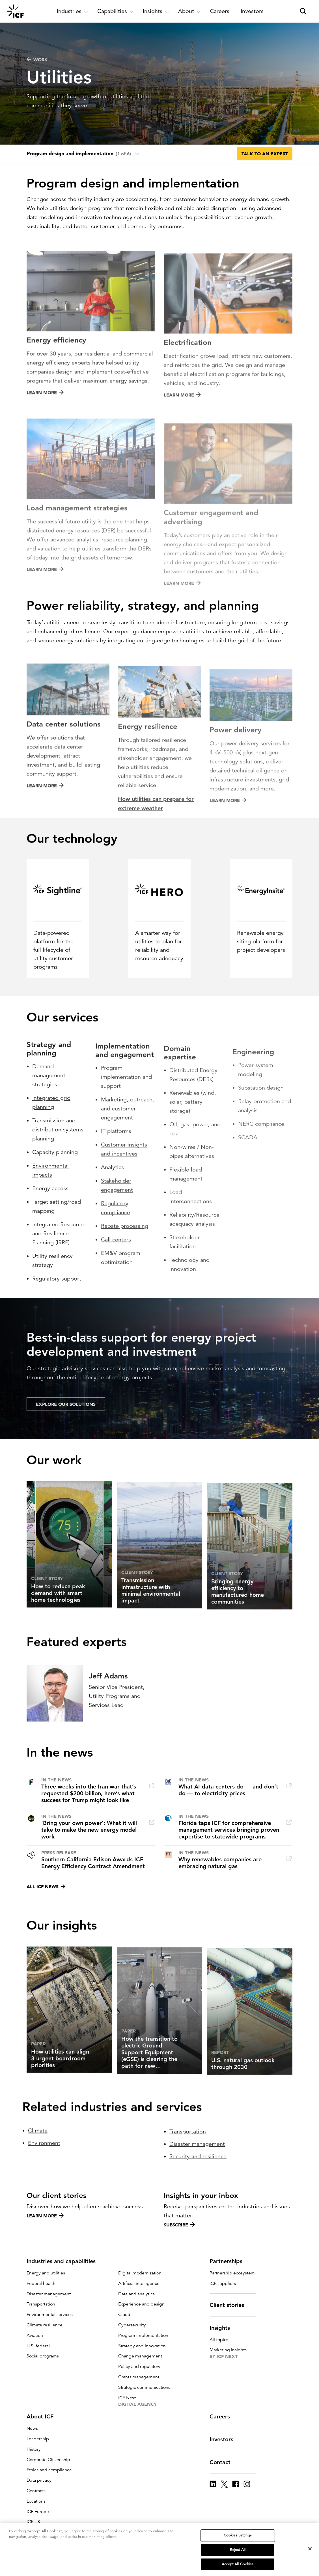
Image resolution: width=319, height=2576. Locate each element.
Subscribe (179, 2224)
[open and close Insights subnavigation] (156, 11)
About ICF (43, 2416)
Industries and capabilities (64, 2261)
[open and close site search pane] (303, 11)
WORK (37, 59)
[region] (159, 2549)
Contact (223, 2462)
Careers (223, 2416)
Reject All (237, 2549)
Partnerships (229, 2261)
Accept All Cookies (237, 2564)
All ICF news (46, 1886)
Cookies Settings (238, 2535)
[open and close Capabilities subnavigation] (115, 11)
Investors (225, 2439)
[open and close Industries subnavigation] (72, 11)
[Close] (310, 2549)
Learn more (45, 2215)
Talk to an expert (265, 153)
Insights (223, 2327)
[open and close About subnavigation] (189, 11)
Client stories (230, 2304)
